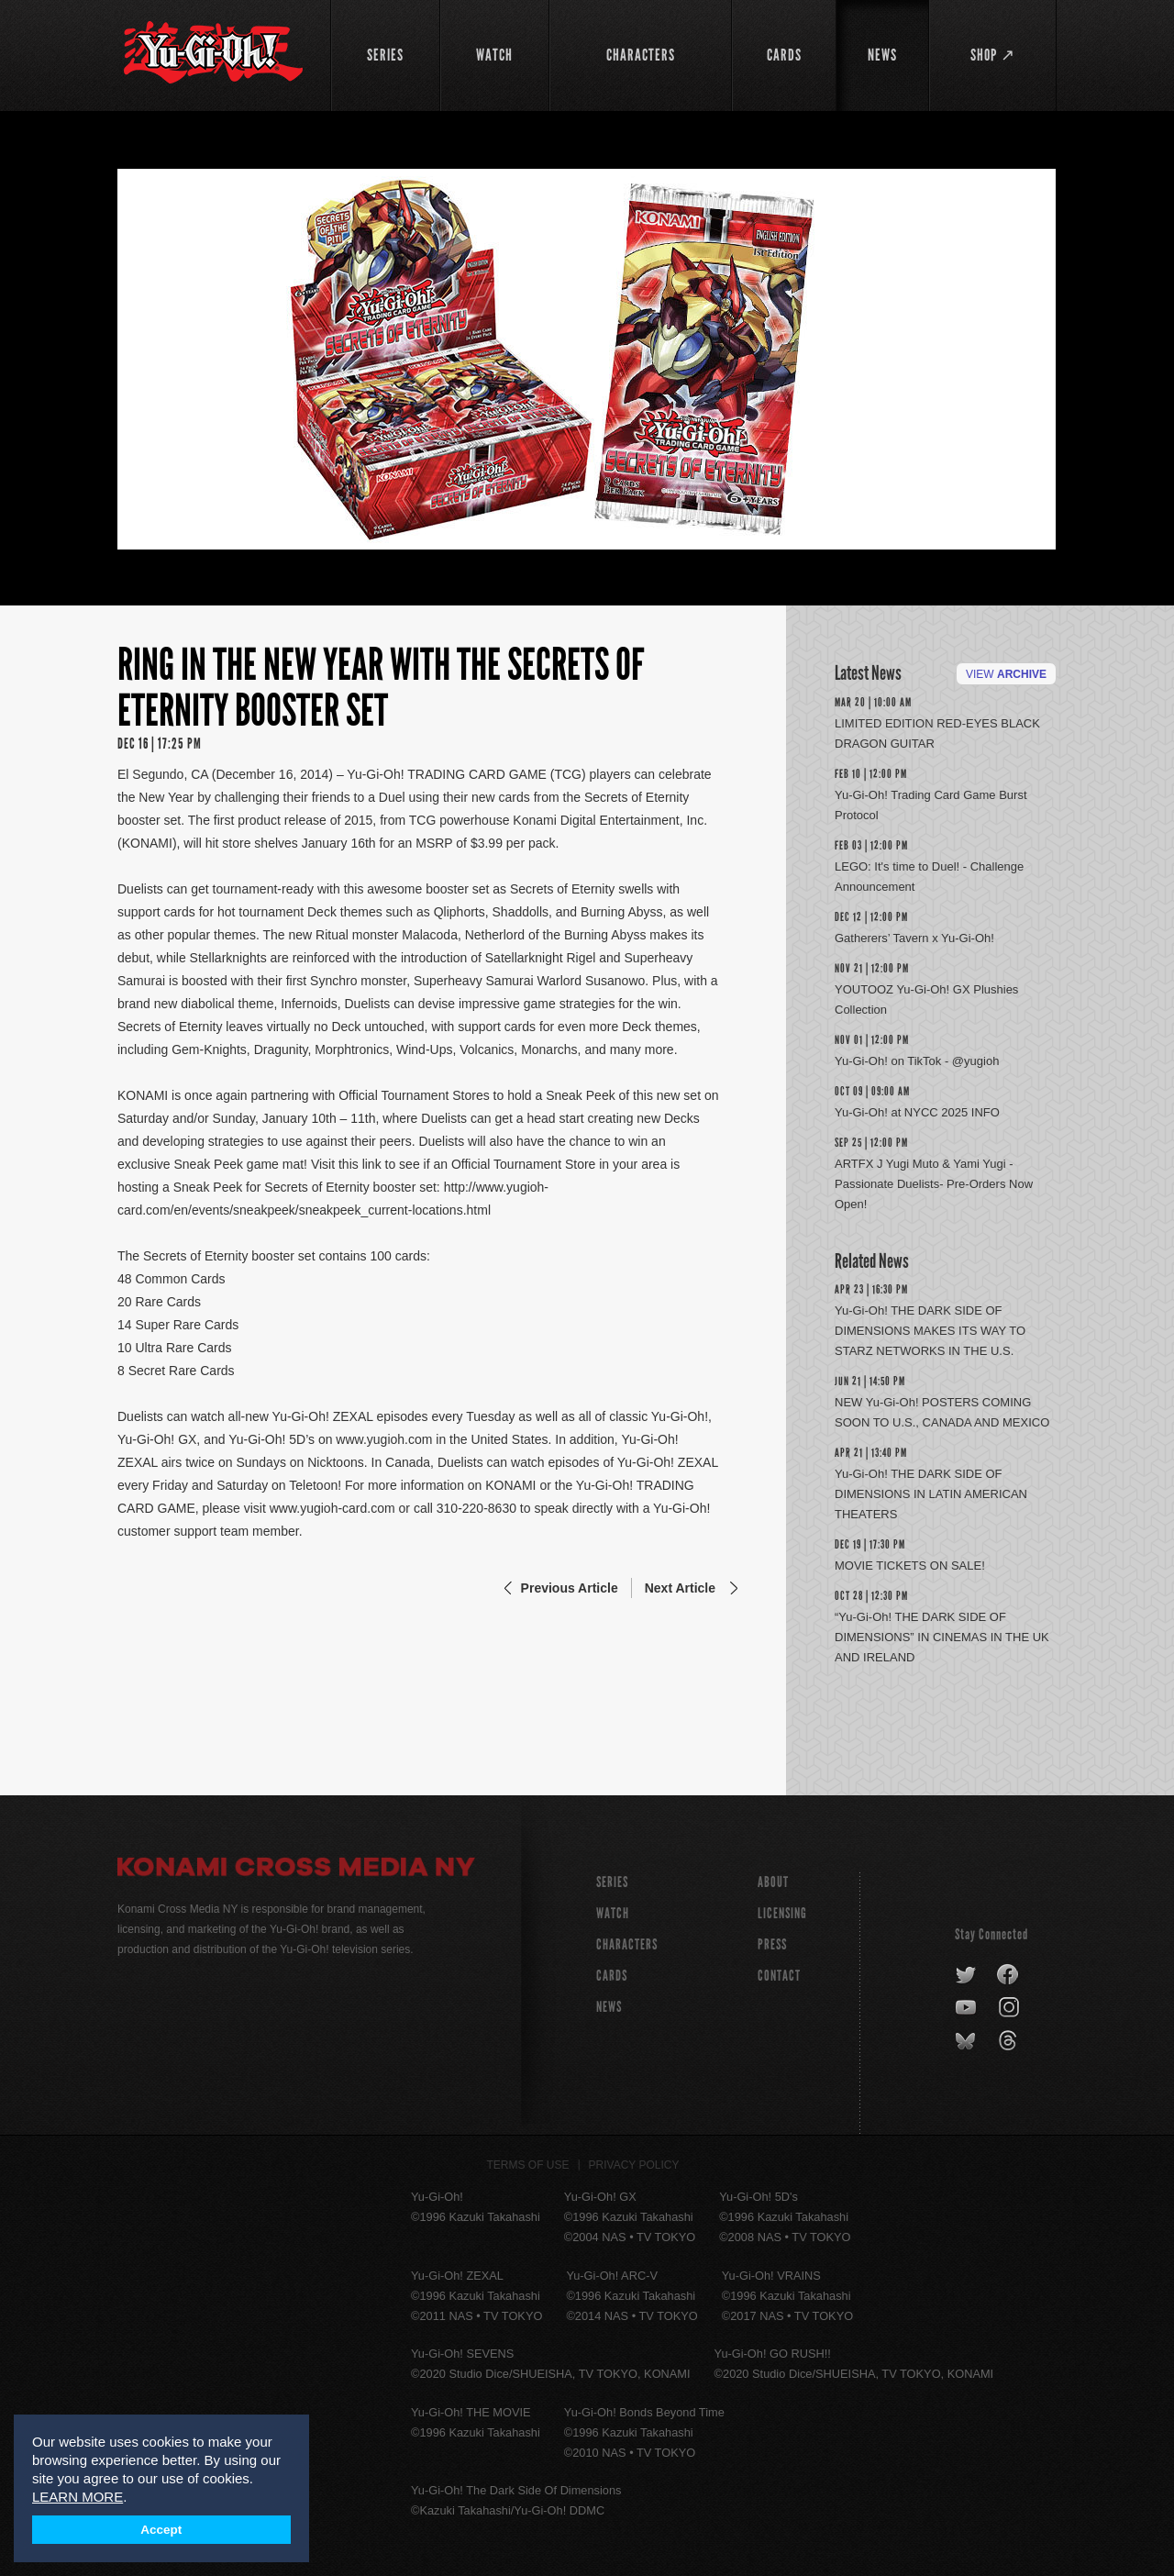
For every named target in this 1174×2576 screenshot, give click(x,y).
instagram (1010, 2008)
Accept (161, 2530)
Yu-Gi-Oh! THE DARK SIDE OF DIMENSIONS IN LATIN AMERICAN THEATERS (931, 1494)
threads (1010, 2041)
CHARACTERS (627, 1944)
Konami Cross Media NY (296, 1869)
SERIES (612, 1882)
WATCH (612, 1913)
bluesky (967, 2041)
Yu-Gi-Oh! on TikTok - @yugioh (917, 1061)
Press (772, 1944)
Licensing (782, 1913)
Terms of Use (528, 2165)
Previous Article (569, 1588)
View (1006, 674)
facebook (1008, 1975)
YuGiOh (213, 52)
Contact (779, 1975)
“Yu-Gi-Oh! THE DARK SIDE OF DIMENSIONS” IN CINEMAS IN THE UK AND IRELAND (942, 1637)
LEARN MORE (77, 2496)
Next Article (680, 1588)
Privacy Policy (634, 2165)
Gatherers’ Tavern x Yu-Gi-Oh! (914, 938)
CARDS (611, 1975)
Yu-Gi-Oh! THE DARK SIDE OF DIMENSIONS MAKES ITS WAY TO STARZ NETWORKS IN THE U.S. (930, 1331)
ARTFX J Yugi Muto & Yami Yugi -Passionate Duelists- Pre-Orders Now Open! (934, 1184)
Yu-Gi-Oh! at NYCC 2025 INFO (917, 1112)
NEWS (609, 2006)
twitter (966, 1975)
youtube (967, 2008)
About (773, 1882)
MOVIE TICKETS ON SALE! (910, 1565)
